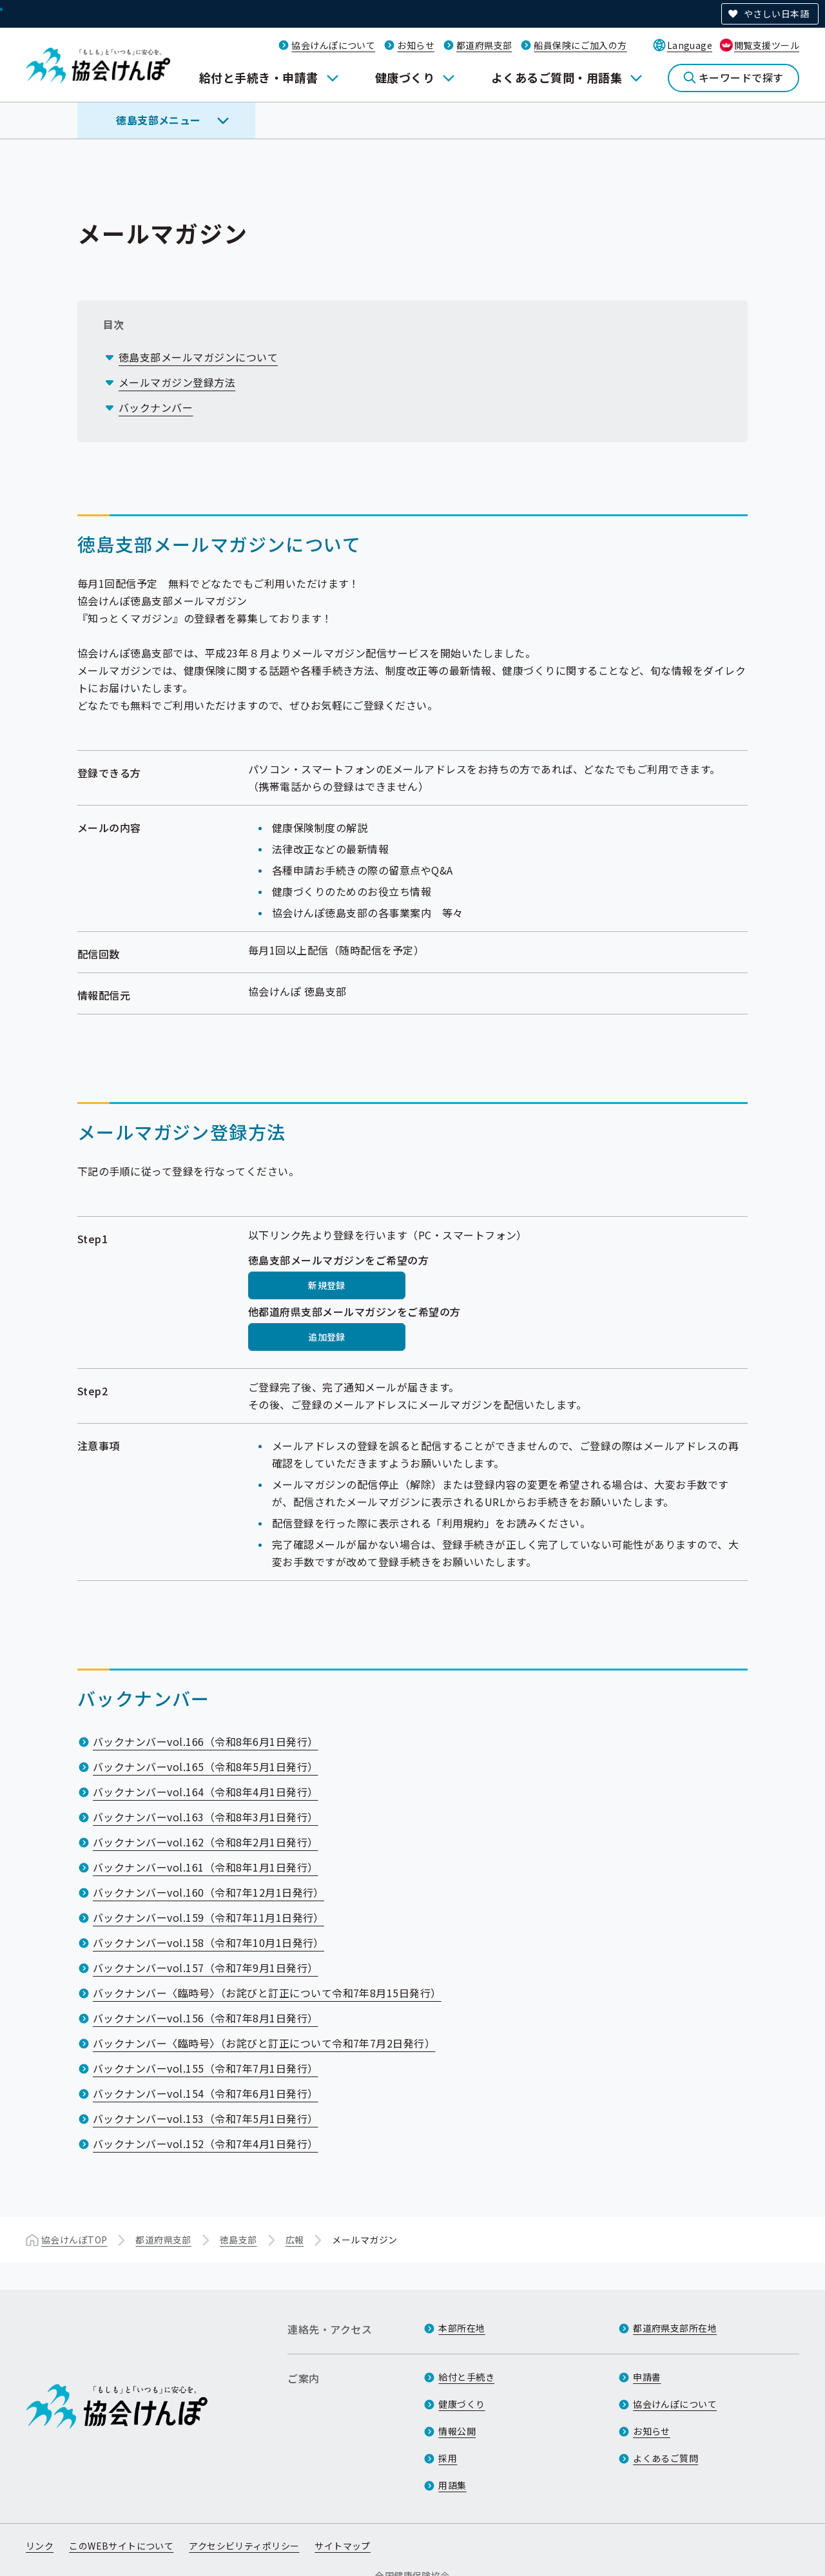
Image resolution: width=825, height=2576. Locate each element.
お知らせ (415, 45)
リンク (39, 2545)
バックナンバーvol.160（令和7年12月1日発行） (208, 1892)
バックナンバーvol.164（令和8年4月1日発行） (205, 1791)
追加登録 (326, 1336)
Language (689, 45)
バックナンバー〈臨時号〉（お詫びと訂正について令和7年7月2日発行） (264, 2043)
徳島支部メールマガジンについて (198, 357)
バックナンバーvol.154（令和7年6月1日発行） (205, 2093)
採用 (447, 2458)
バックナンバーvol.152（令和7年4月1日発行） (205, 2143)
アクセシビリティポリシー (244, 2545)
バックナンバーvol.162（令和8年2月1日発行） (205, 1842)
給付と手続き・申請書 (258, 77)
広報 (295, 2239)
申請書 (647, 2376)
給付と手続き (466, 2376)
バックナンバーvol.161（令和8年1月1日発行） (205, 1867)
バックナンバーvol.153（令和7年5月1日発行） (205, 2118)
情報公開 (457, 2431)
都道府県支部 (484, 45)
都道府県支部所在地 (675, 2327)
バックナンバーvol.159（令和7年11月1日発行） (208, 1917)
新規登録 (326, 1285)
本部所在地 (461, 2327)
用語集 (452, 2485)
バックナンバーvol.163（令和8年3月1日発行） (205, 1817)
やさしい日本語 (776, 13)
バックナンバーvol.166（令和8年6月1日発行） (205, 1741)
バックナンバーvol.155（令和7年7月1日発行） (205, 2068)
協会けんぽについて (333, 45)
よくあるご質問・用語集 (556, 77)
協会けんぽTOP (74, 2239)
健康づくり (404, 77)
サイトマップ (343, 2545)
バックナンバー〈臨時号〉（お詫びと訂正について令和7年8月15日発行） (267, 1992)
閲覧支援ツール (766, 45)
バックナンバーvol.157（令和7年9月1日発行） (205, 1967)
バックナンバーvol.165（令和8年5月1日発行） (205, 1766)
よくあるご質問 (665, 2458)
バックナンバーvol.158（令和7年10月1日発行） (208, 1942)
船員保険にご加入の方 (580, 45)
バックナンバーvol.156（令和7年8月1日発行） (205, 2018)
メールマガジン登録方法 (177, 382)
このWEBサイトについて (121, 2545)
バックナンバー (156, 407)
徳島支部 (238, 2239)
